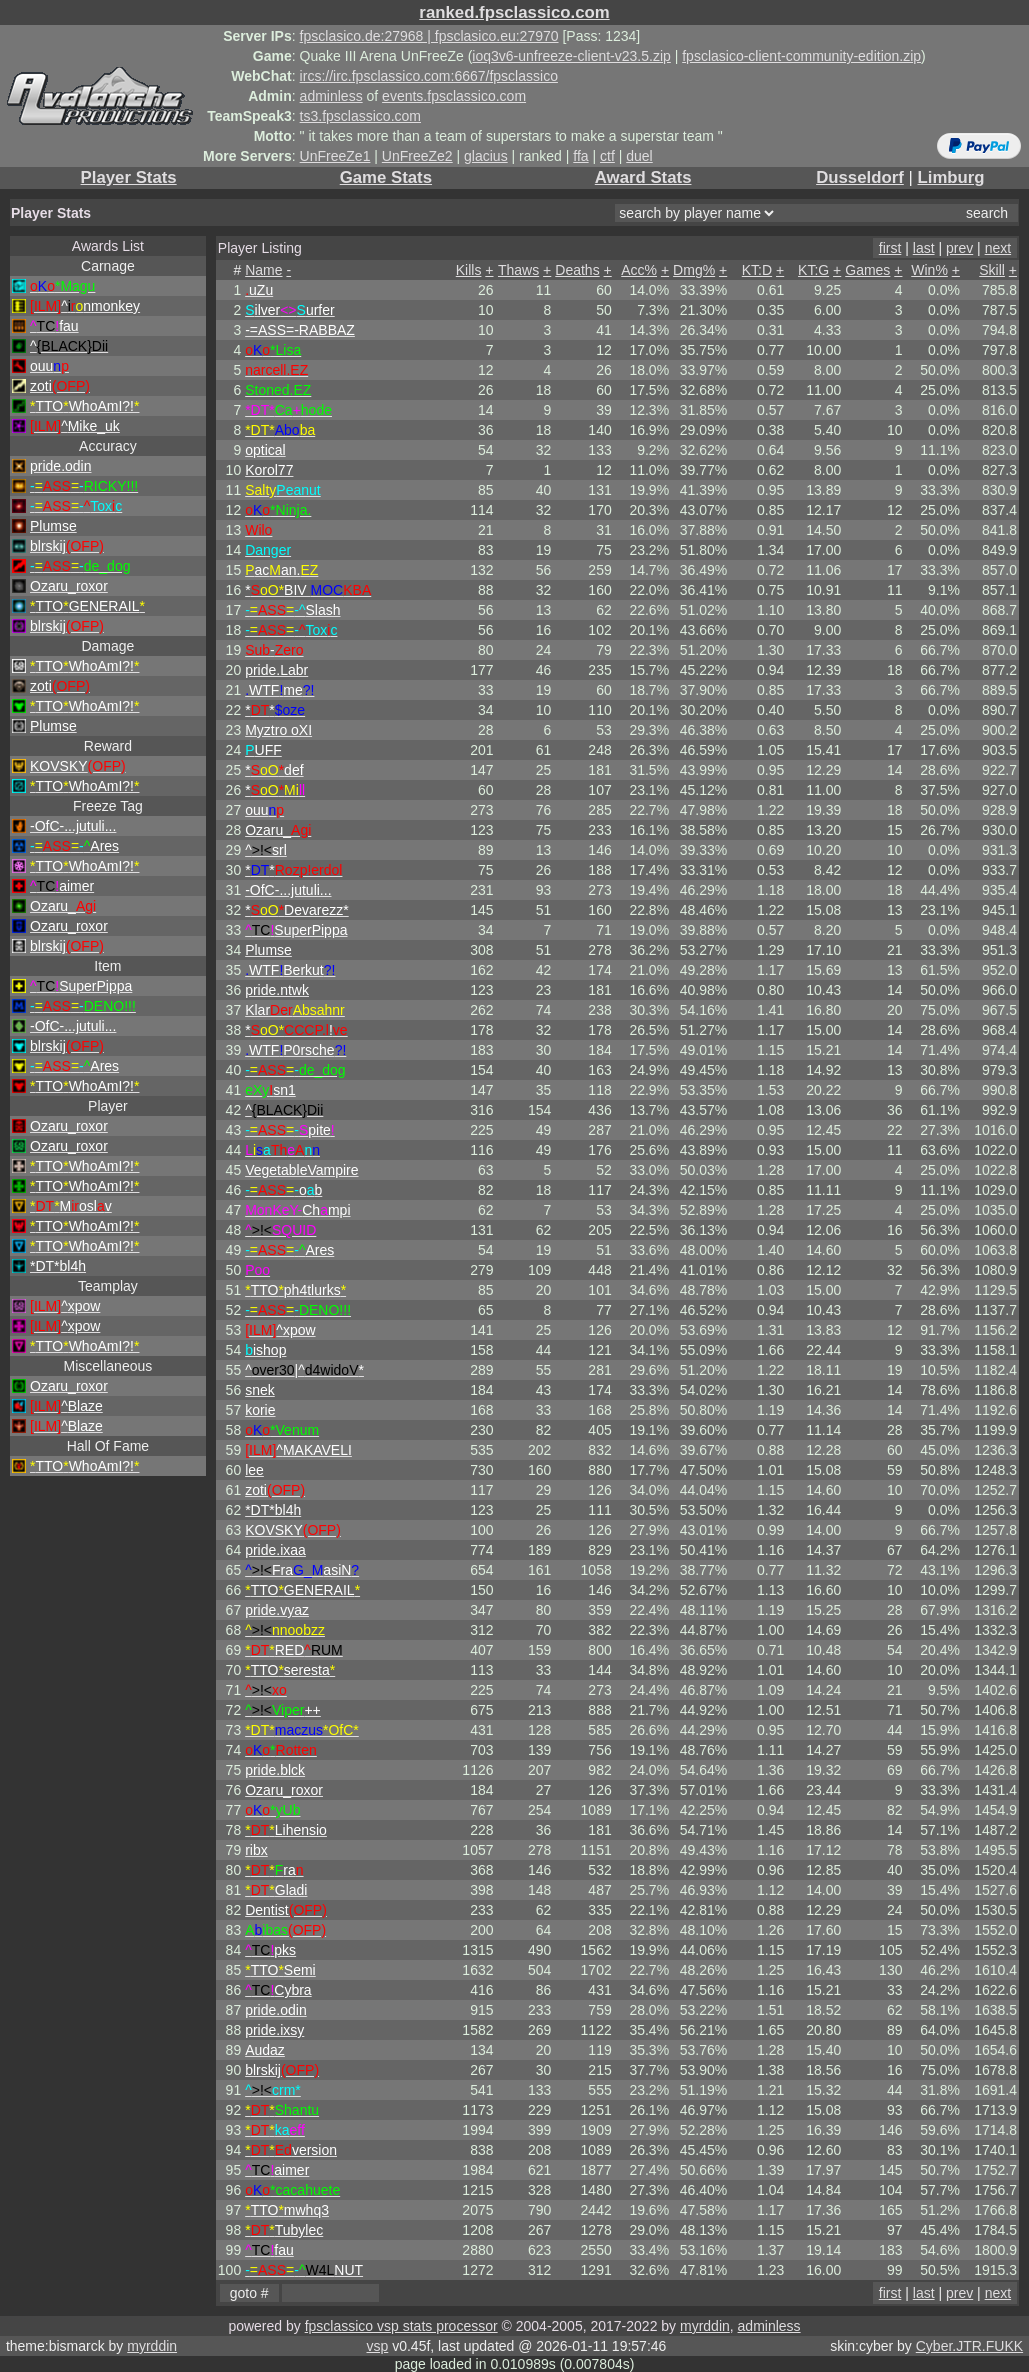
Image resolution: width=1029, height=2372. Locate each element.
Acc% (639, 270)
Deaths (577, 270)
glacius (486, 156)
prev (959, 248)
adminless (331, 96)
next (998, 248)
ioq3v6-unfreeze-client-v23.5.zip (571, 56)
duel (639, 156)
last (924, 248)
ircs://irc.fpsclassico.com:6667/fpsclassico (429, 76)
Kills (469, 270)
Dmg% (694, 270)
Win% (929, 270)
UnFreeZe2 (417, 156)
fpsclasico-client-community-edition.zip (801, 56)
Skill (992, 270)
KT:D (757, 270)
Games (867, 270)
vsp (377, 2346)
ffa (580, 156)
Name (263, 270)
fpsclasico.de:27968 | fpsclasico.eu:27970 (429, 36)
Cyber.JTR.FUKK (969, 2346)
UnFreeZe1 (335, 156)
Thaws (518, 270)
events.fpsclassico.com (454, 96)
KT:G (813, 270)
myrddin (705, 2326)
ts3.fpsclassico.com (360, 116)
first (890, 248)
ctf (607, 156)
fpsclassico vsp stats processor (401, 2326)
